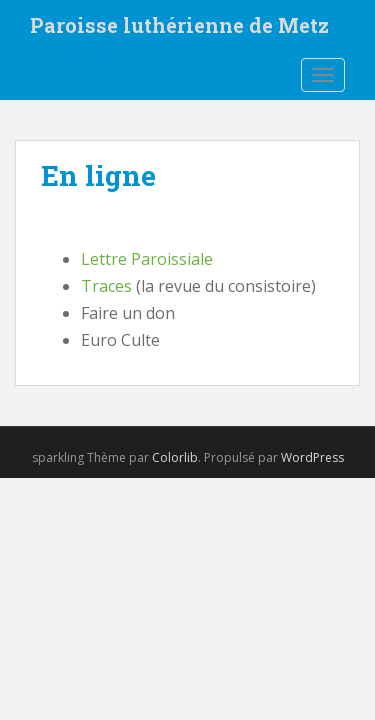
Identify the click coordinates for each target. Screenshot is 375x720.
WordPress (312, 457)
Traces (106, 286)
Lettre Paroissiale (147, 259)
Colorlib (175, 457)
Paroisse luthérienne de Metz (179, 25)
